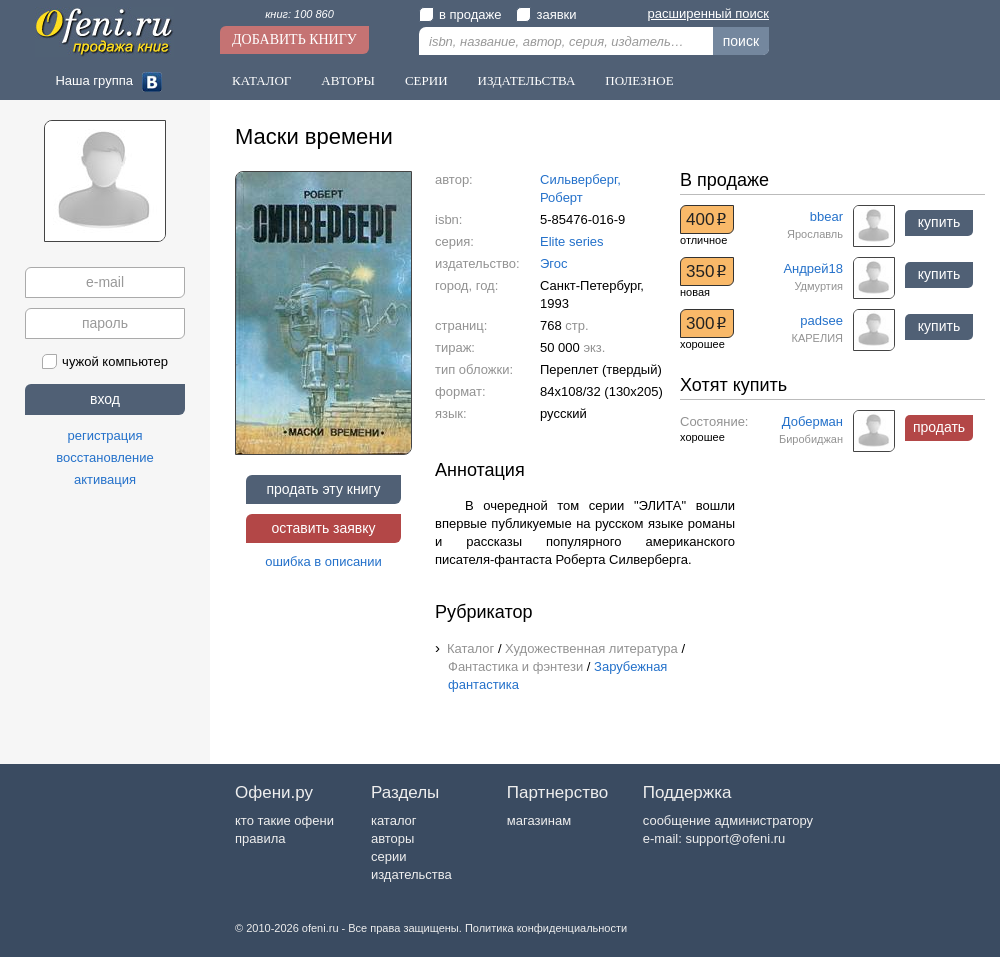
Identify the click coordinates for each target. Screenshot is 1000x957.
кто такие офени (284, 820)
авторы (392, 838)
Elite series (572, 241)
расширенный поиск (708, 13)
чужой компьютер (105, 361)
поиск (741, 41)
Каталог (261, 80)
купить (939, 222)
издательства (411, 874)
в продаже (460, 14)
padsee (821, 320)
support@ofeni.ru (735, 838)
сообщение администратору (728, 820)
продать (939, 427)
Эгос (554, 263)
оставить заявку (323, 528)
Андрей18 (813, 268)
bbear (826, 216)
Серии (426, 80)
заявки (546, 14)
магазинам (539, 820)
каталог (394, 820)
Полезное (639, 80)
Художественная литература (591, 648)
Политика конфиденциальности (546, 928)
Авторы (348, 80)
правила (260, 838)
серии (388, 856)
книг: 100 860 (299, 14)
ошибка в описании (323, 561)
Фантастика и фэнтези (515, 666)
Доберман (812, 421)
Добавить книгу (294, 39)
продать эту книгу (323, 489)
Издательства (527, 80)
